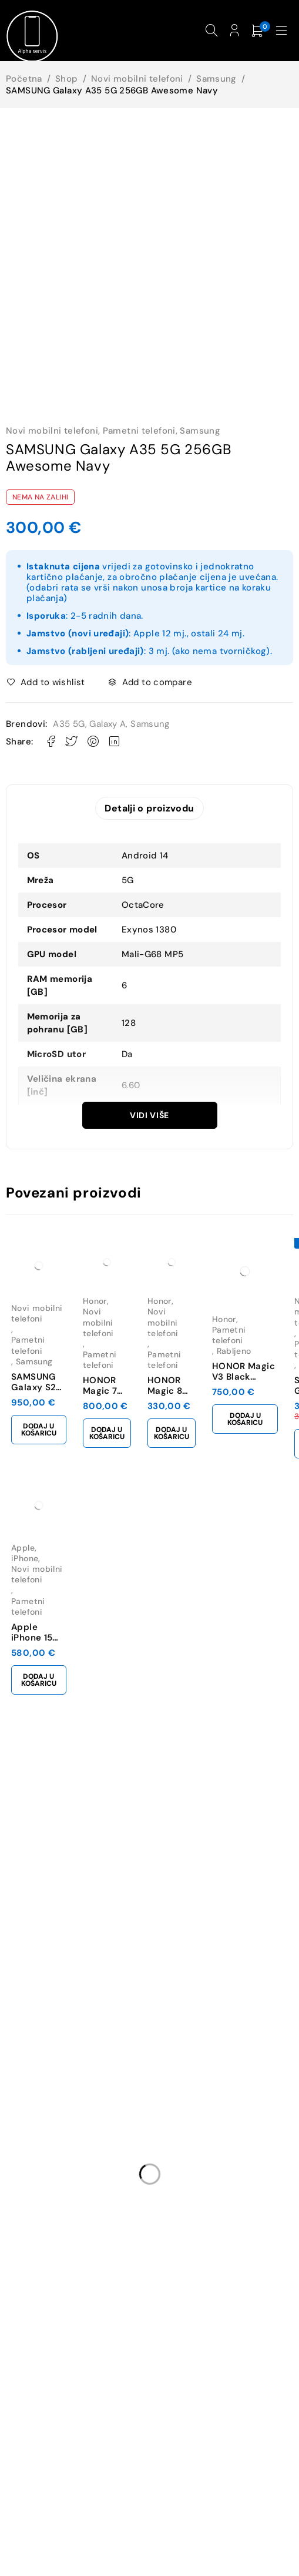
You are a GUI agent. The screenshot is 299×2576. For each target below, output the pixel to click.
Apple (23, 1549)
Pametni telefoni (139, 430)
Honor (95, 1302)
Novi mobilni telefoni (137, 79)
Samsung (216, 79)
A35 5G (69, 724)
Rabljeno (234, 1352)
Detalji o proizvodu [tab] (149, 809)
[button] (38, 1430)
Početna (24, 79)
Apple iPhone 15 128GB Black (38, 1638)
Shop (66, 79)
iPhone (24, 1559)
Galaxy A (107, 724)
